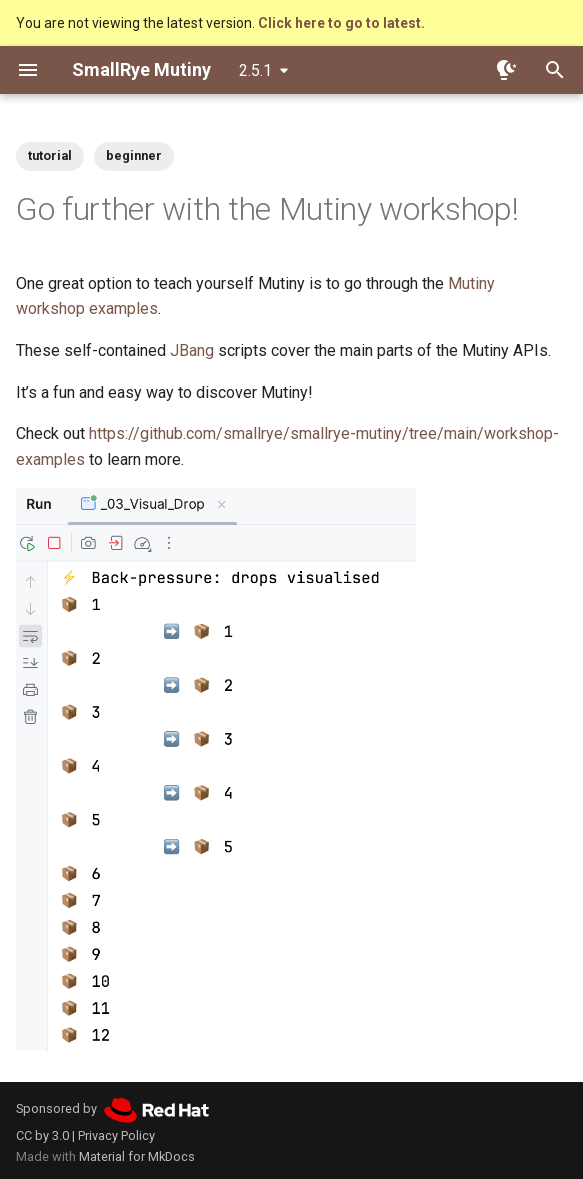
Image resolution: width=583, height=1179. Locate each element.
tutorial (50, 155)
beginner (134, 155)
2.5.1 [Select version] (255, 70)
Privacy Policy (116, 1135)
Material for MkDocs (137, 1156)
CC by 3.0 (42, 1135)
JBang (192, 350)
